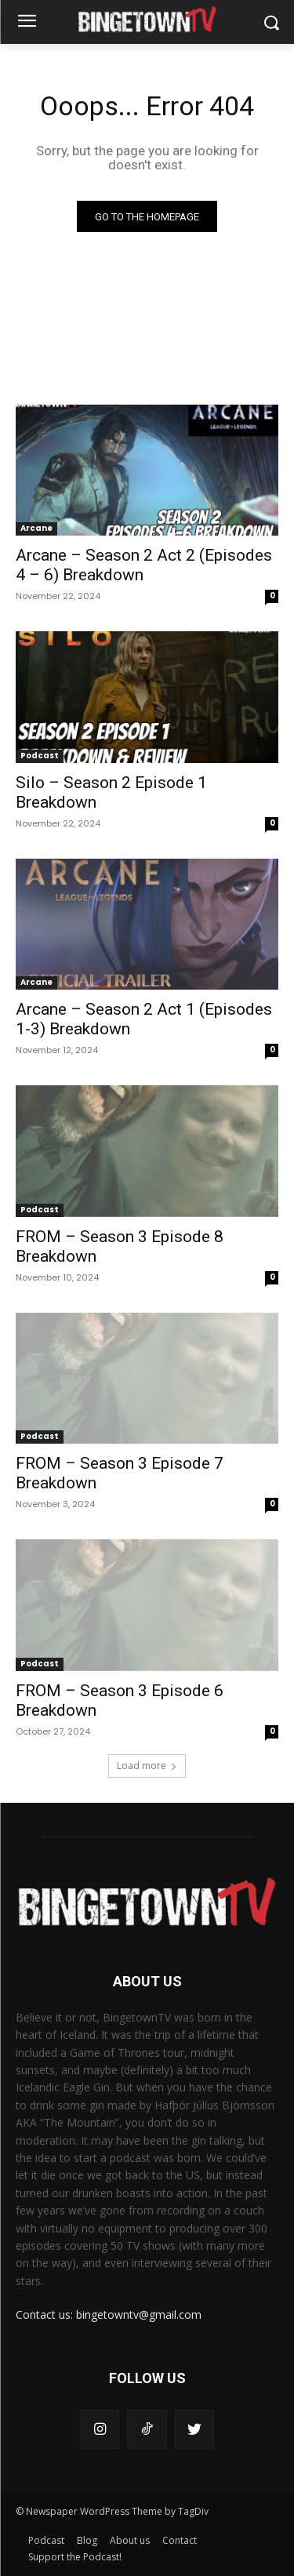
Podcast (39, 755)
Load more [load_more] (147, 1765)
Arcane (36, 528)
